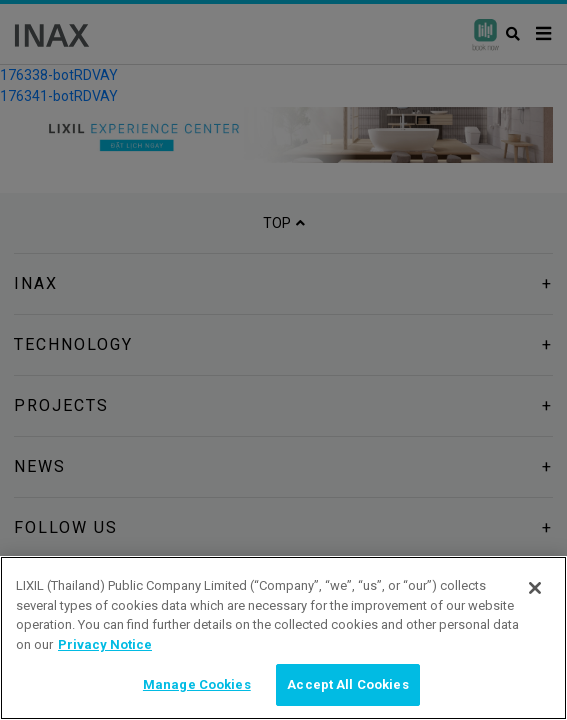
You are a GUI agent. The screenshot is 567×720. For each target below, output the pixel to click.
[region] (283, 638)
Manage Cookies (197, 684)
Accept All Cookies (347, 684)
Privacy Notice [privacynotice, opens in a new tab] (105, 644)
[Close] (535, 588)
